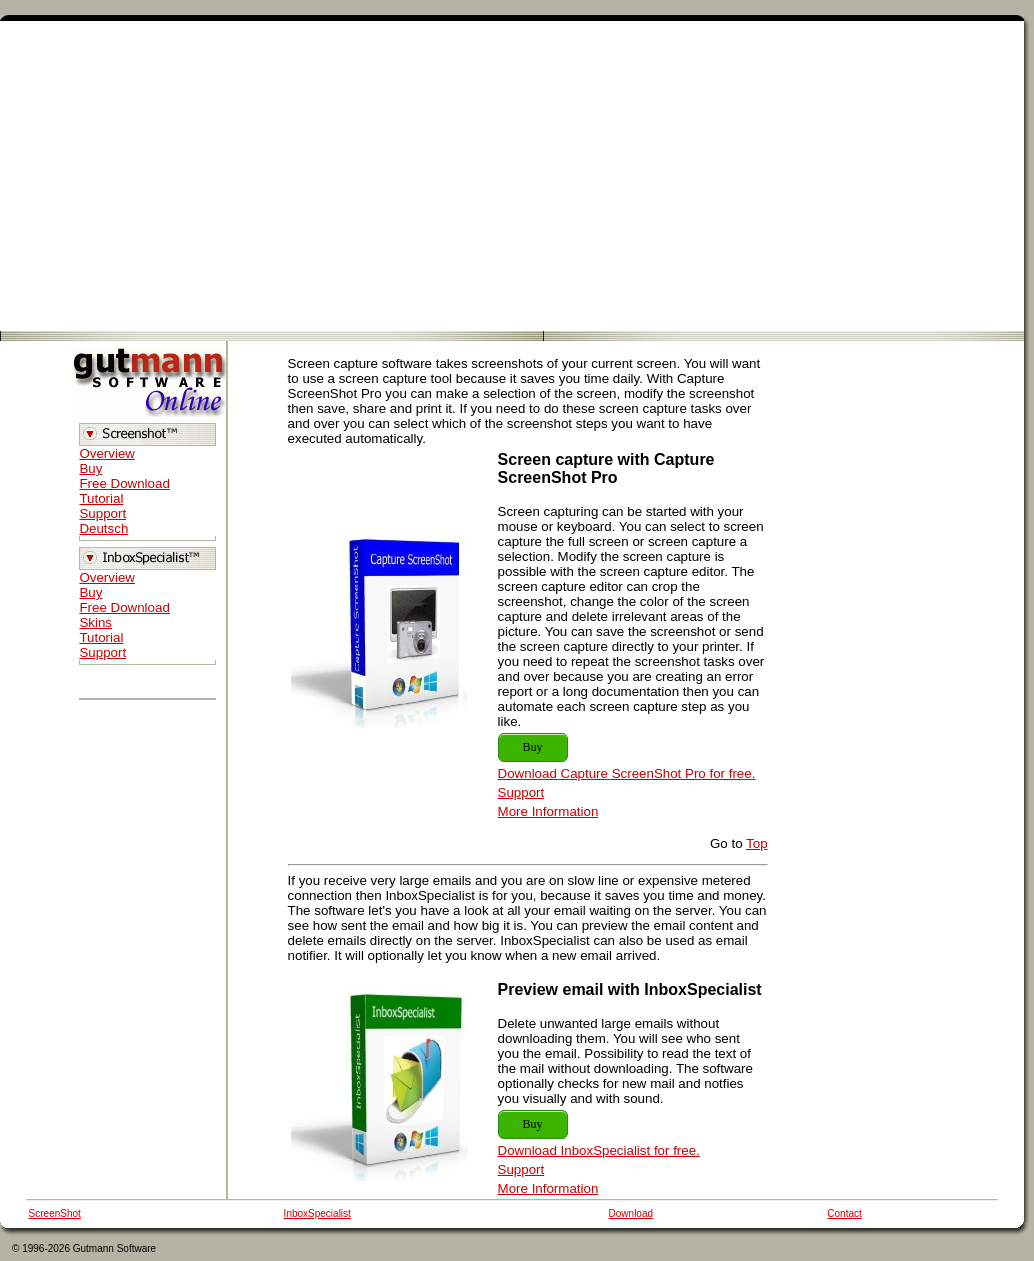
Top (757, 843)
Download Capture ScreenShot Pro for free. (627, 773)
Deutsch (103, 528)
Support (102, 513)
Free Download (124, 483)
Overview (107, 453)
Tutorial (101, 498)
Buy (90, 468)
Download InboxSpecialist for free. (599, 1150)
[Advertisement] (512, 176)
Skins (95, 622)
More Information (548, 811)
